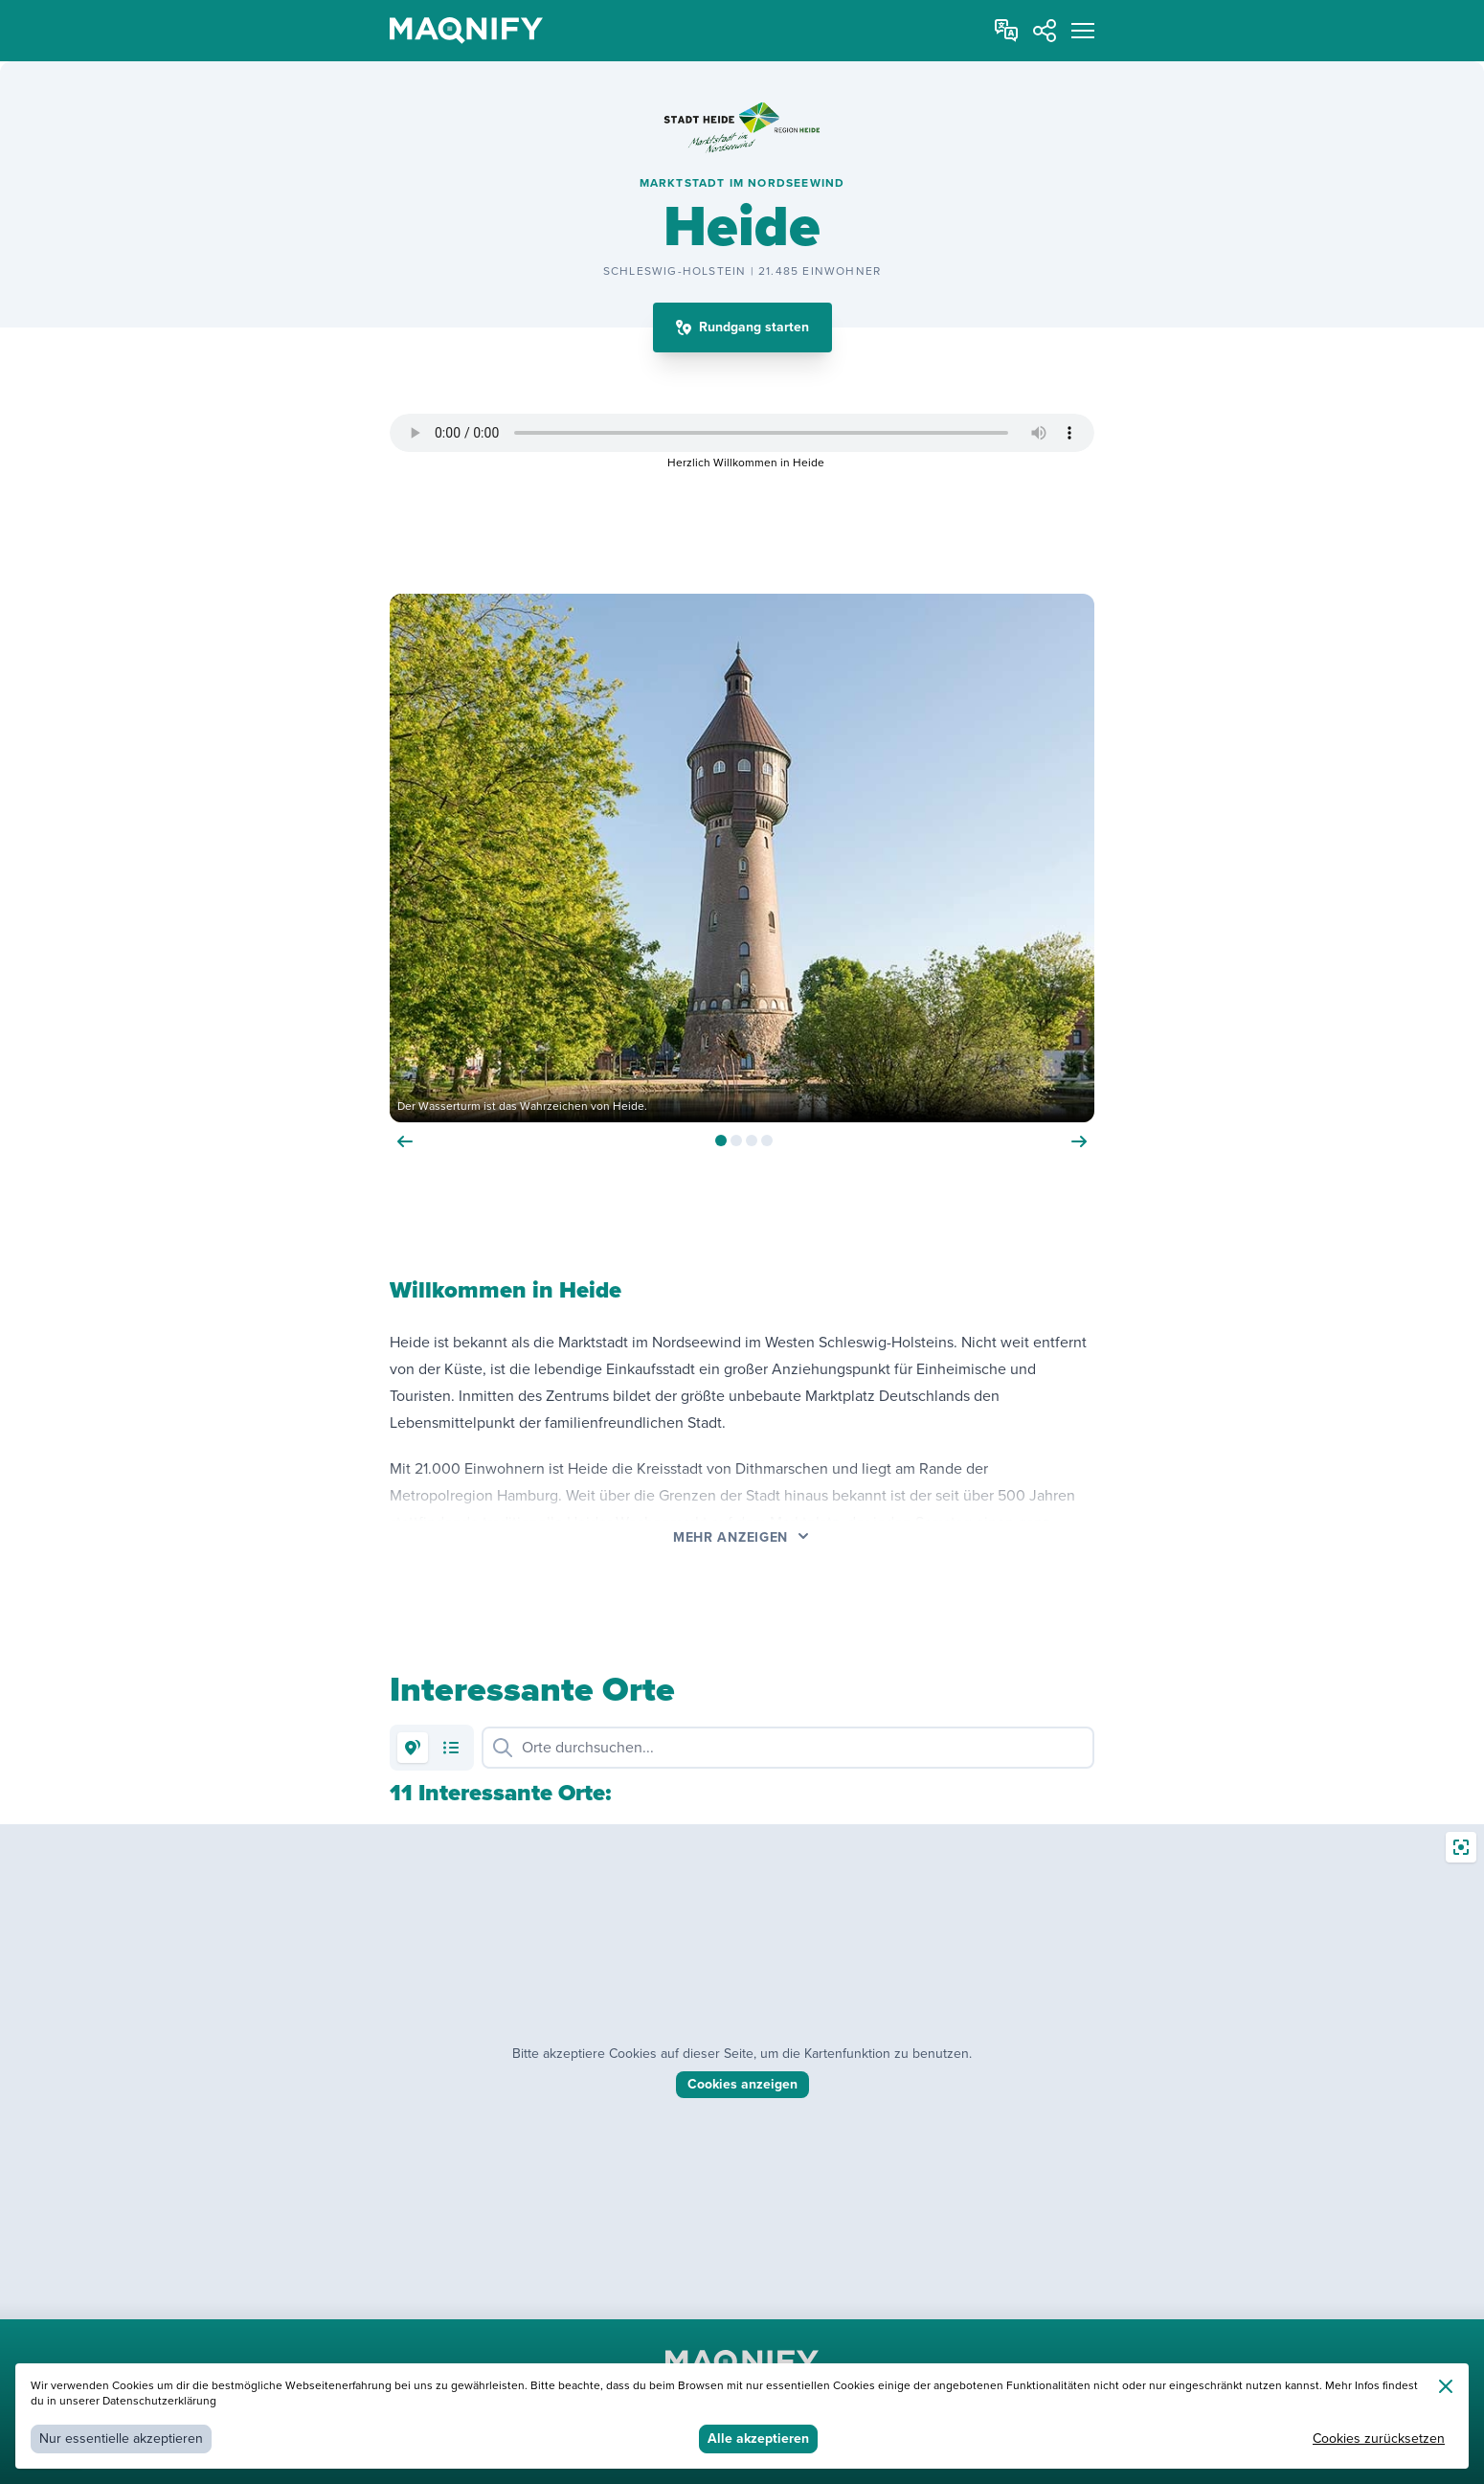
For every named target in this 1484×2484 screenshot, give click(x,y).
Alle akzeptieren (758, 2438)
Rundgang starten (754, 327)
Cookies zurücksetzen (1379, 2438)
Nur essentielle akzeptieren (121, 2438)
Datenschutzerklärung (159, 2401)
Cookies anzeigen (742, 2084)
